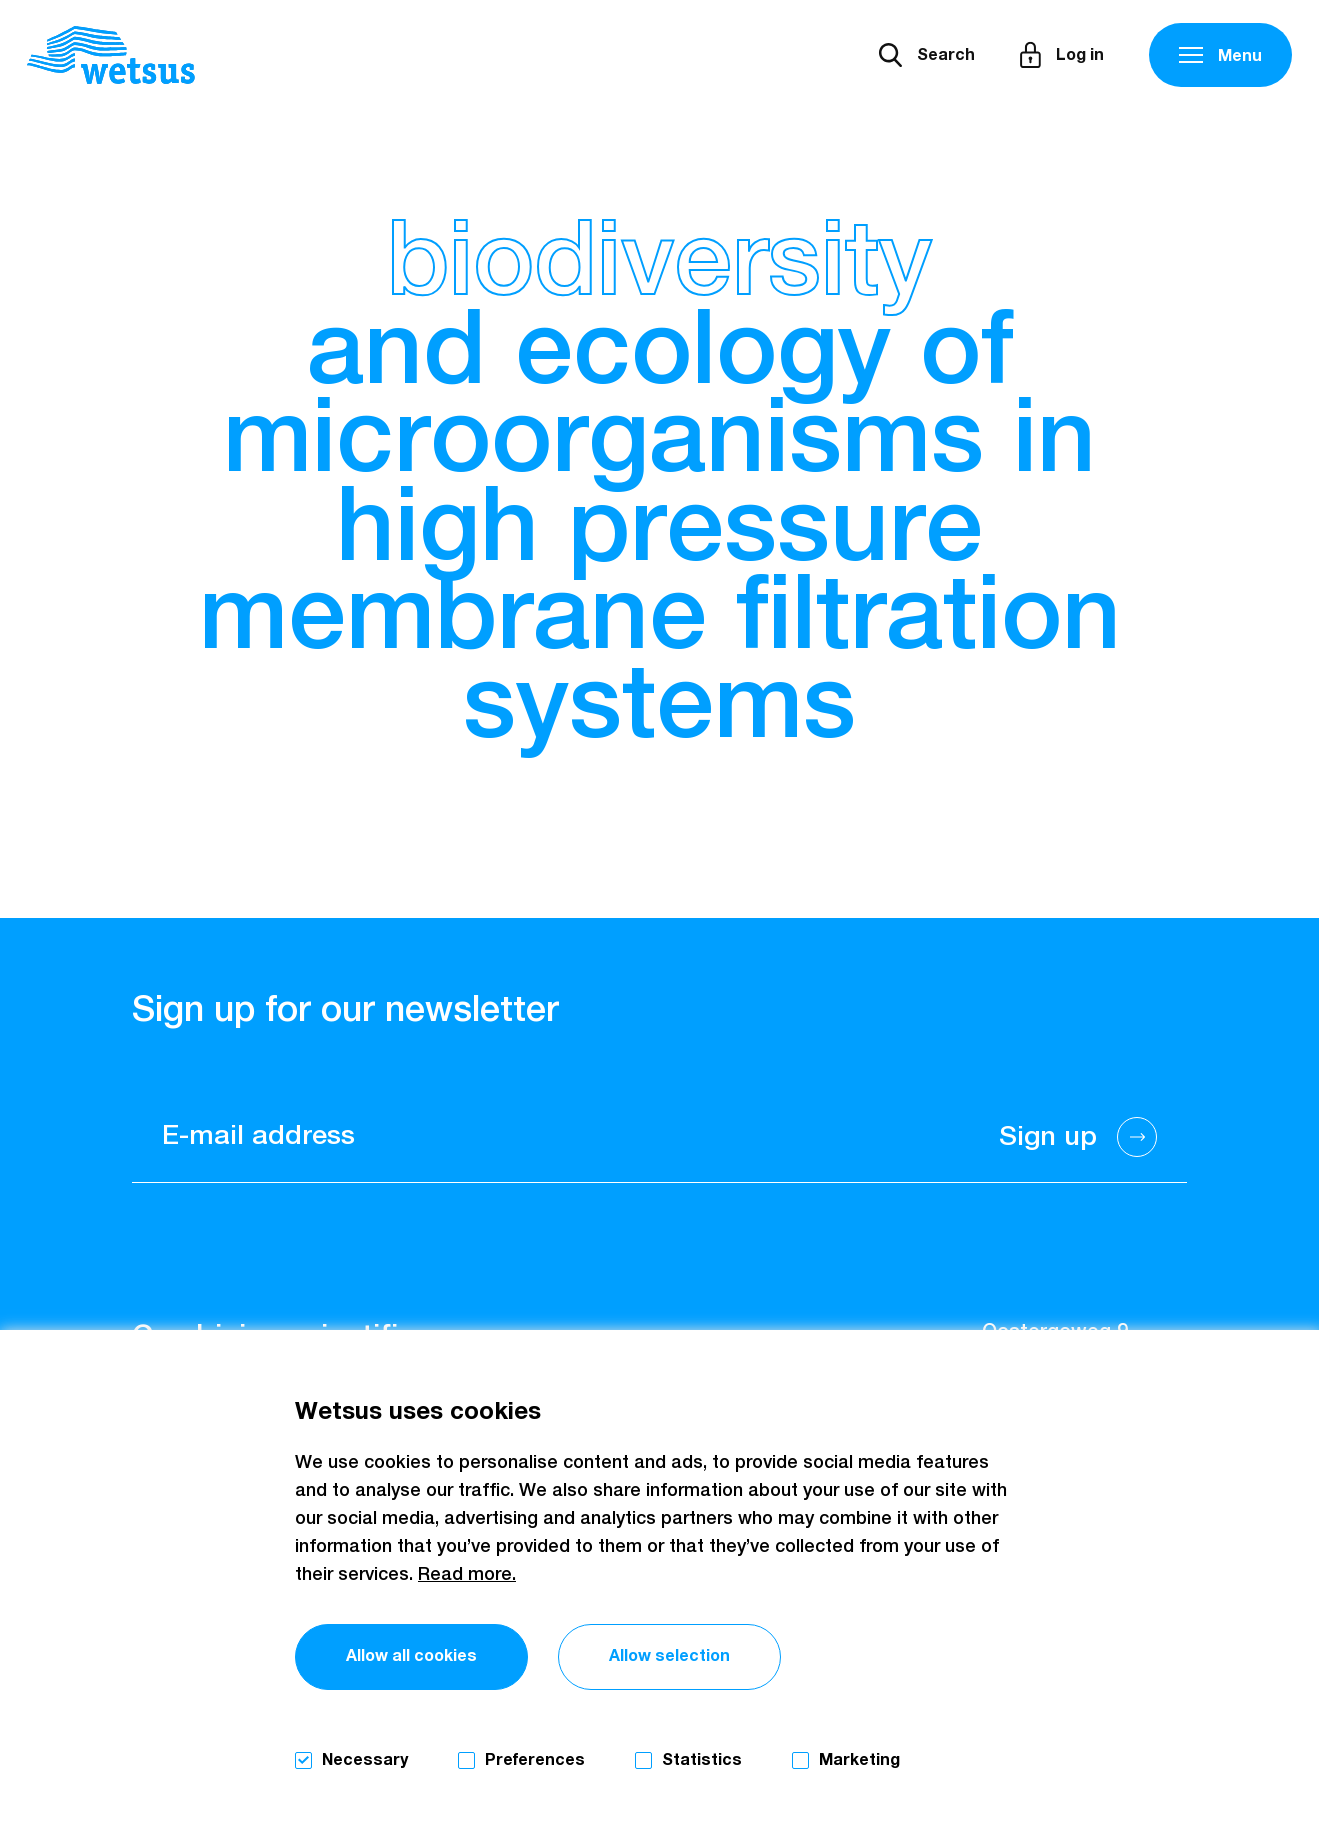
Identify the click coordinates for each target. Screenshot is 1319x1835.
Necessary (365, 1760)
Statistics (702, 1760)
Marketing (859, 1760)
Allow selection (669, 1656)
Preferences (535, 1760)
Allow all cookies (411, 1656)
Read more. (467, 1575)
